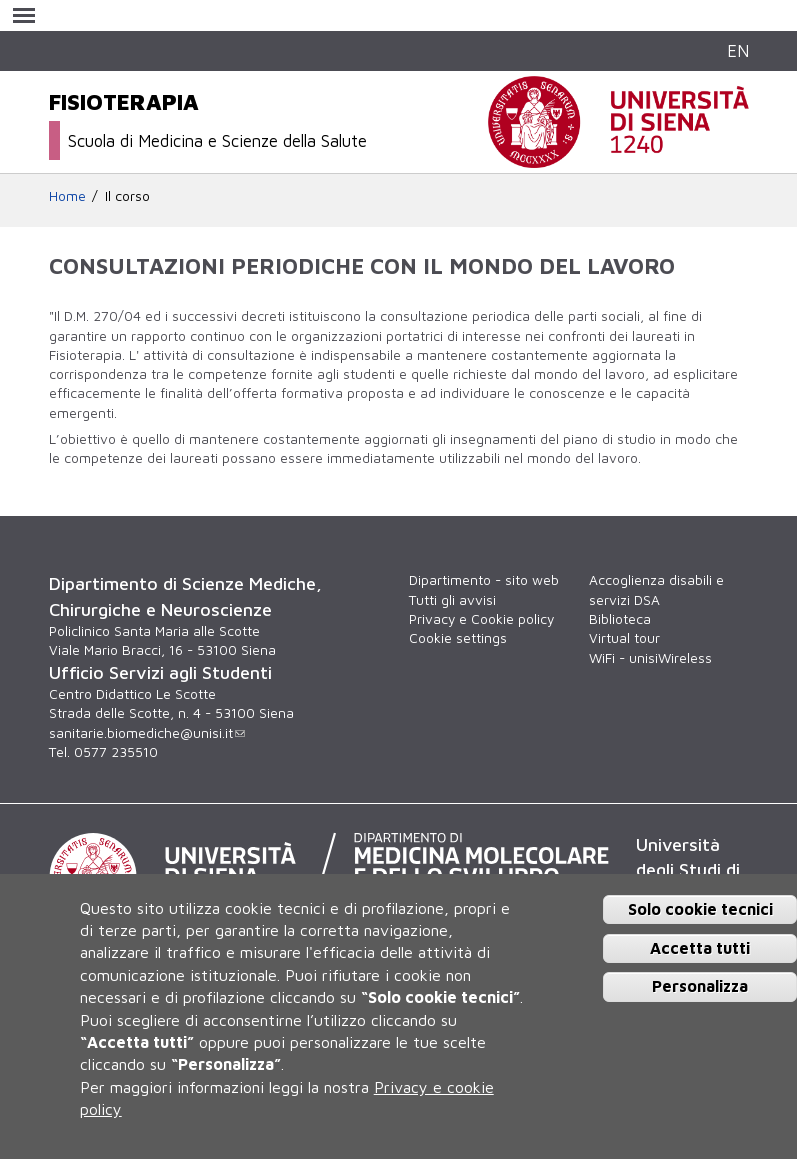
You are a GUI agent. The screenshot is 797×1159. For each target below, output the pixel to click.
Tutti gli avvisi (452, 600)
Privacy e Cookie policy (481, 619)
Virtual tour (624, 638)
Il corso (127, 196)
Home (67, 196)
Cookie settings (458, 638)
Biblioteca (620, 619)
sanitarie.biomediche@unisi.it (147, 733)
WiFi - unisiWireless (650, 658)
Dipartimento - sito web (484, 580)
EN (738, 50)
